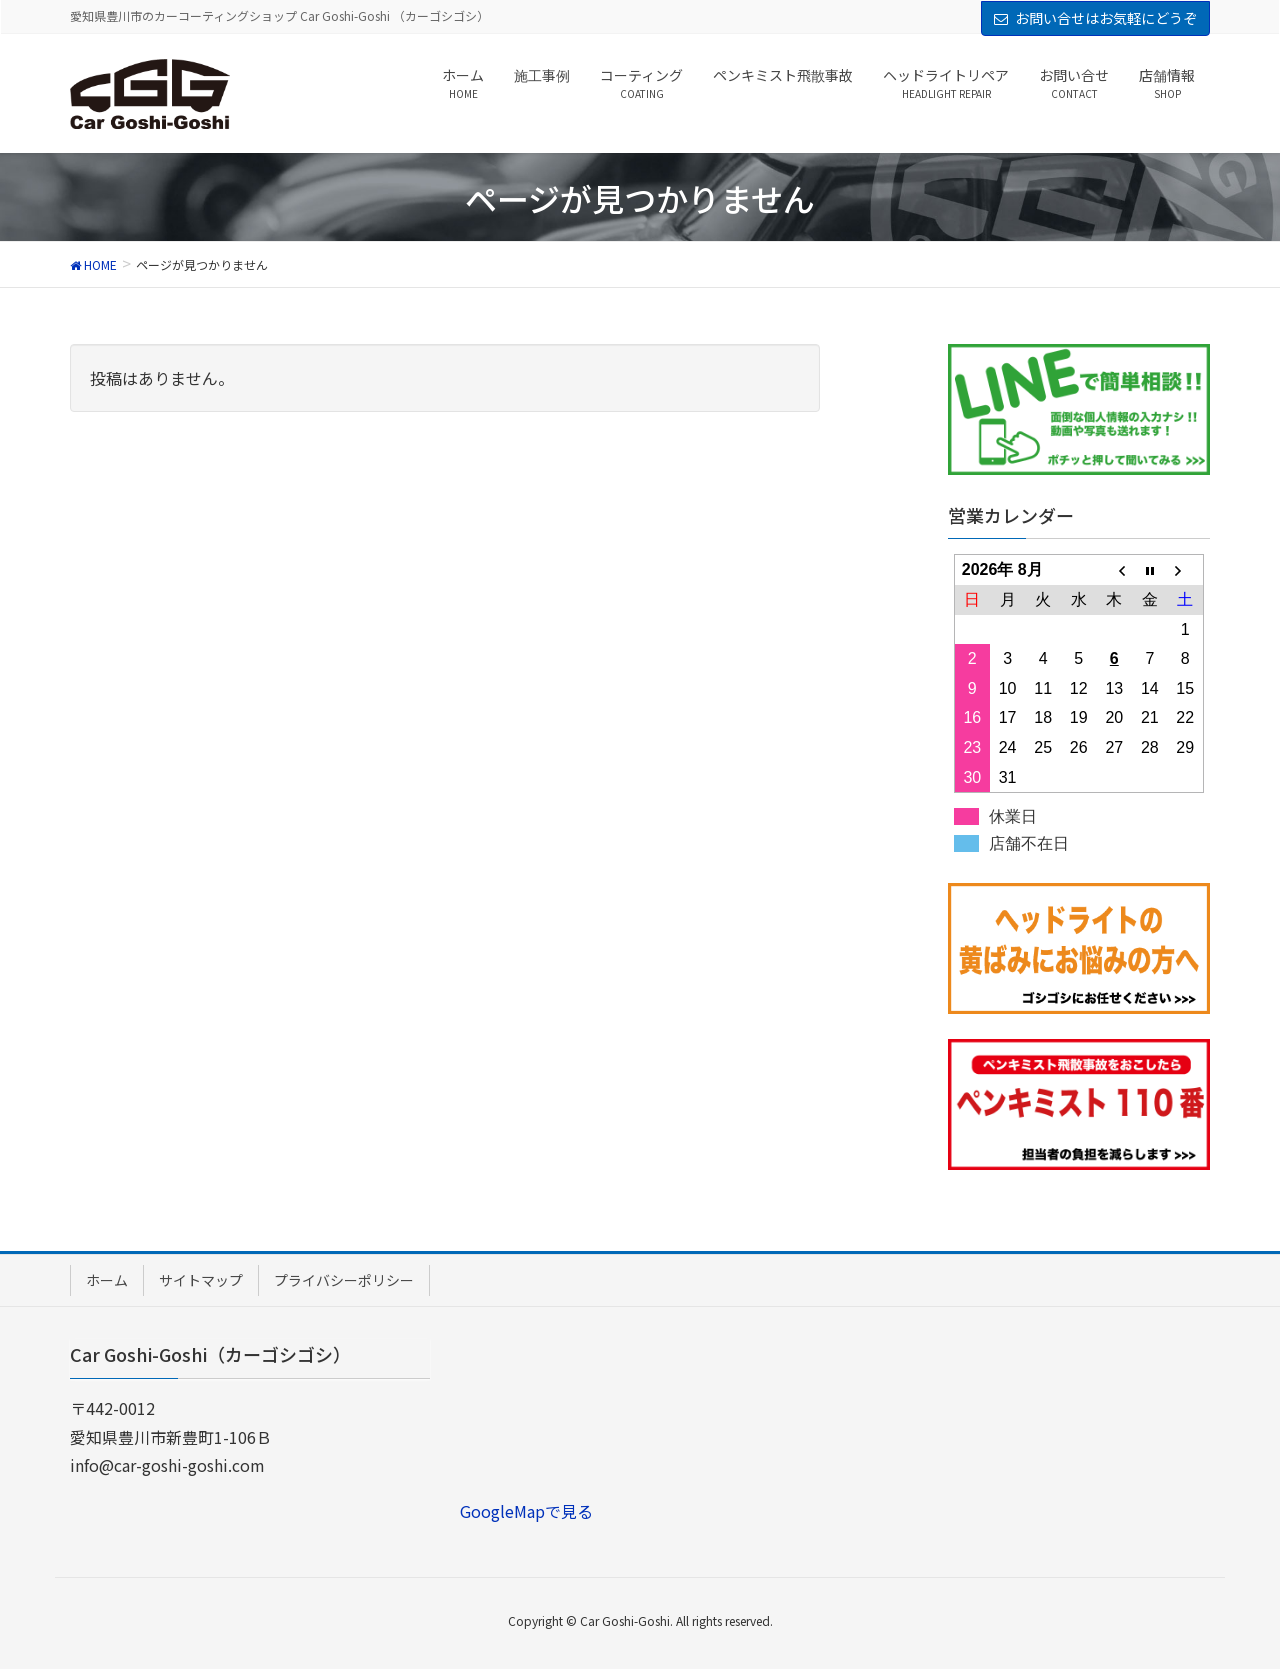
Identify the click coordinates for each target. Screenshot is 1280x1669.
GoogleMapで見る (526, 1511)
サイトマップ (201, 1280)
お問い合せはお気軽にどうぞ (1106, 18)
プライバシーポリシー (344, 1280)
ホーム (107, 1280)
